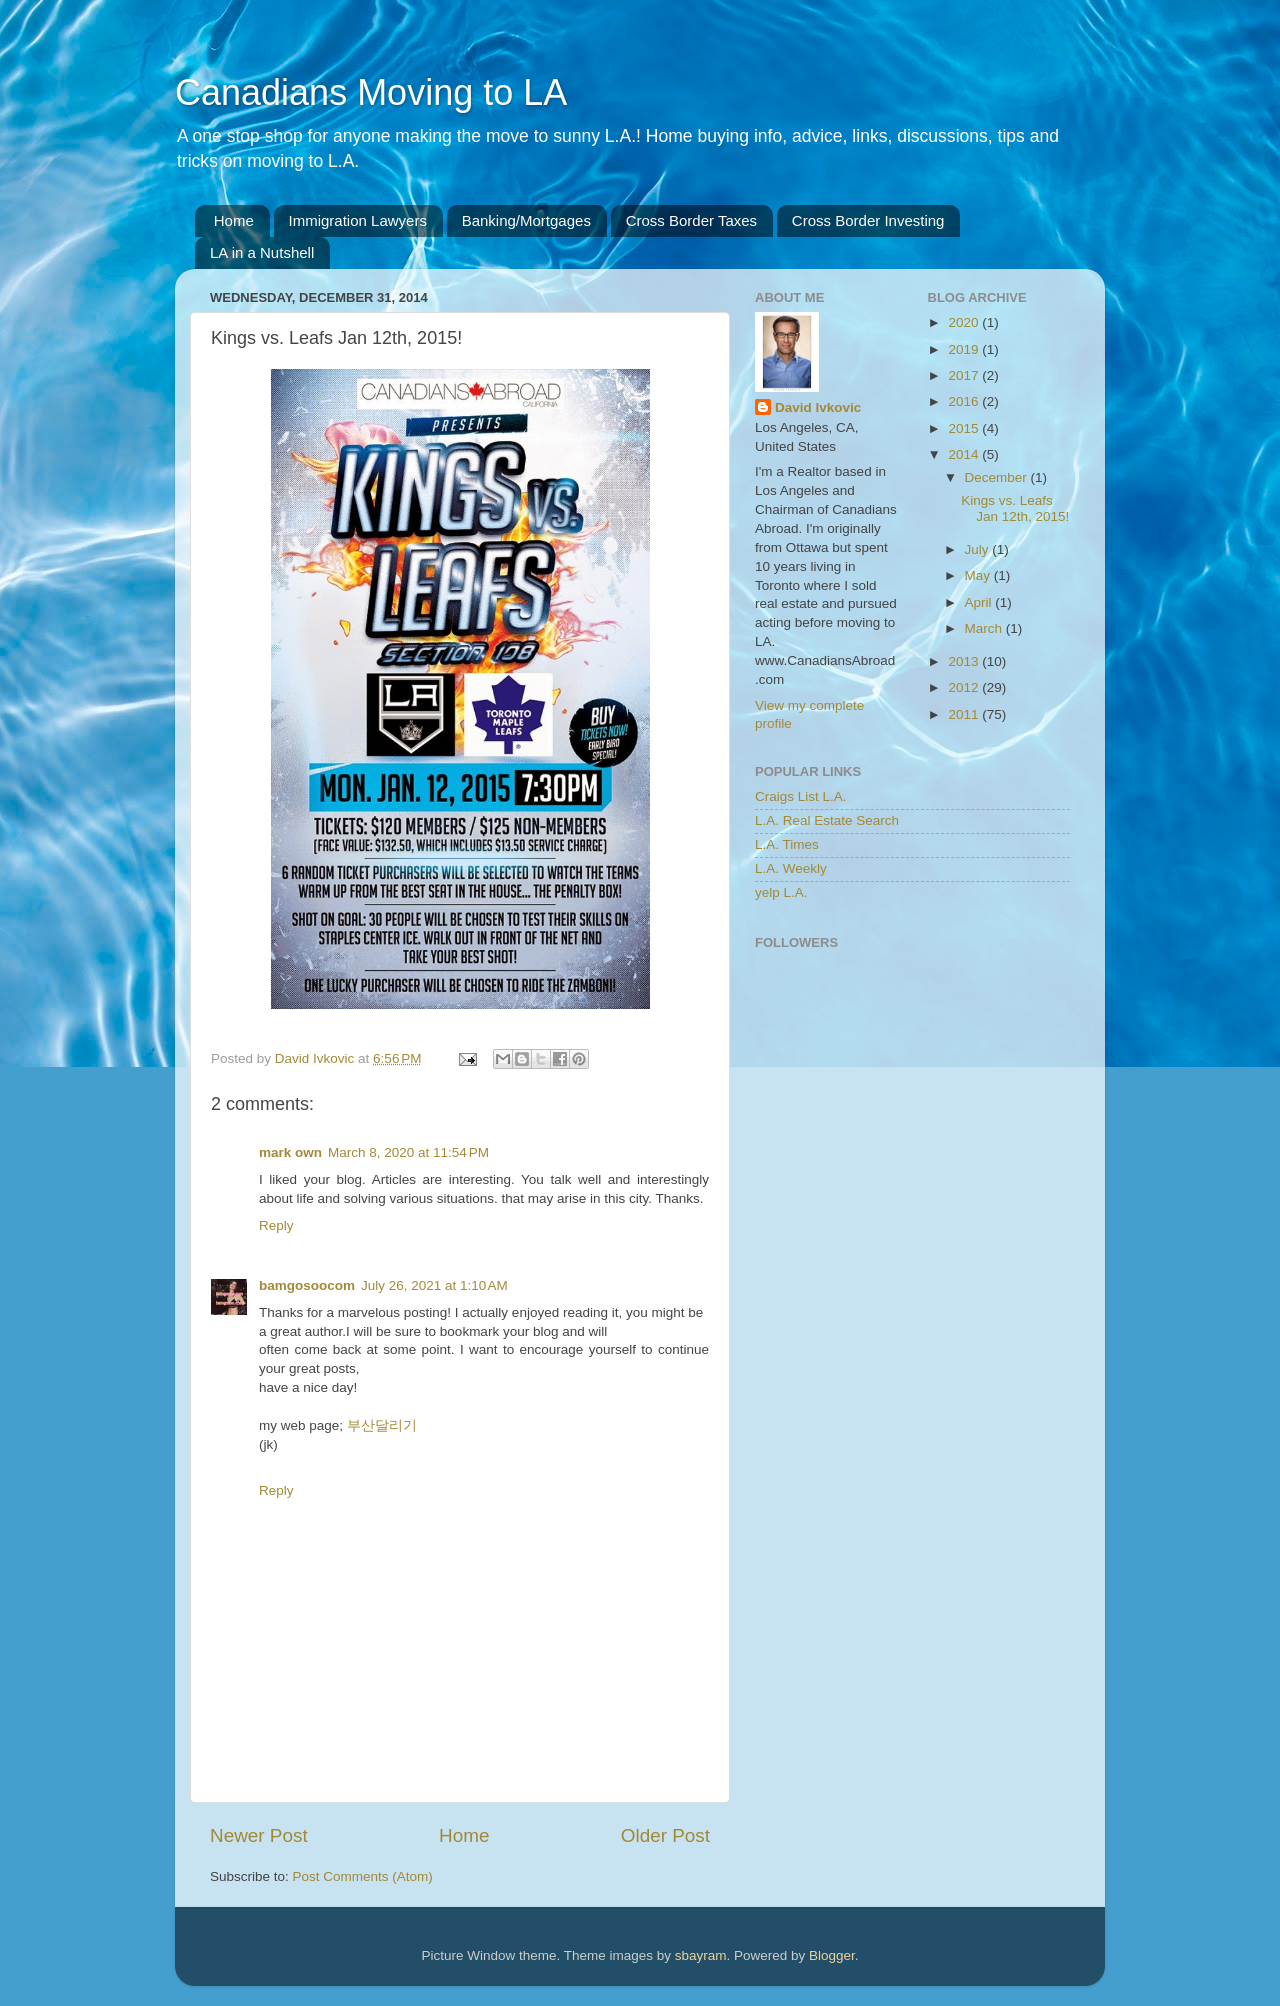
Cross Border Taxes (691, 220)
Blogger (832, 1955)
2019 (965, 349)
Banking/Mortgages (526, 220)
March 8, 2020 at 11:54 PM (408, 1152)
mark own (290, 1152)
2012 (965, 687)
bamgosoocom (307, 1285)
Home (234, 220)
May (979, 575)
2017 (965, 375)
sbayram (701, 1955)
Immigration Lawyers (358, 220)
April (980, 602)
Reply (276, 1225)
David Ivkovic (818, 407)
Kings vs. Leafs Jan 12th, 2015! (1015, 508)
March (985, 628)
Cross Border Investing (868, 220)
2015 (965, 428)
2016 (965, 401)
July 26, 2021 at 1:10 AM (434, 1285)
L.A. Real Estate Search (827, 820)
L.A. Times (787, 844)
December (998, 477)
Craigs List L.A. (801, 796)
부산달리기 (382, 1425)
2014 (965, 454)
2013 (965, 661)
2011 (965, 714)
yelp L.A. (781, 892)
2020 (965, 322)
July (979, 549)
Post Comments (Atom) (363, 1876)
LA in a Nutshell (262, 252)
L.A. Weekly (791, 868)
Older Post (665, 1835)
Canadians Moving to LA (371, 92)
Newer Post (259, 1835)
